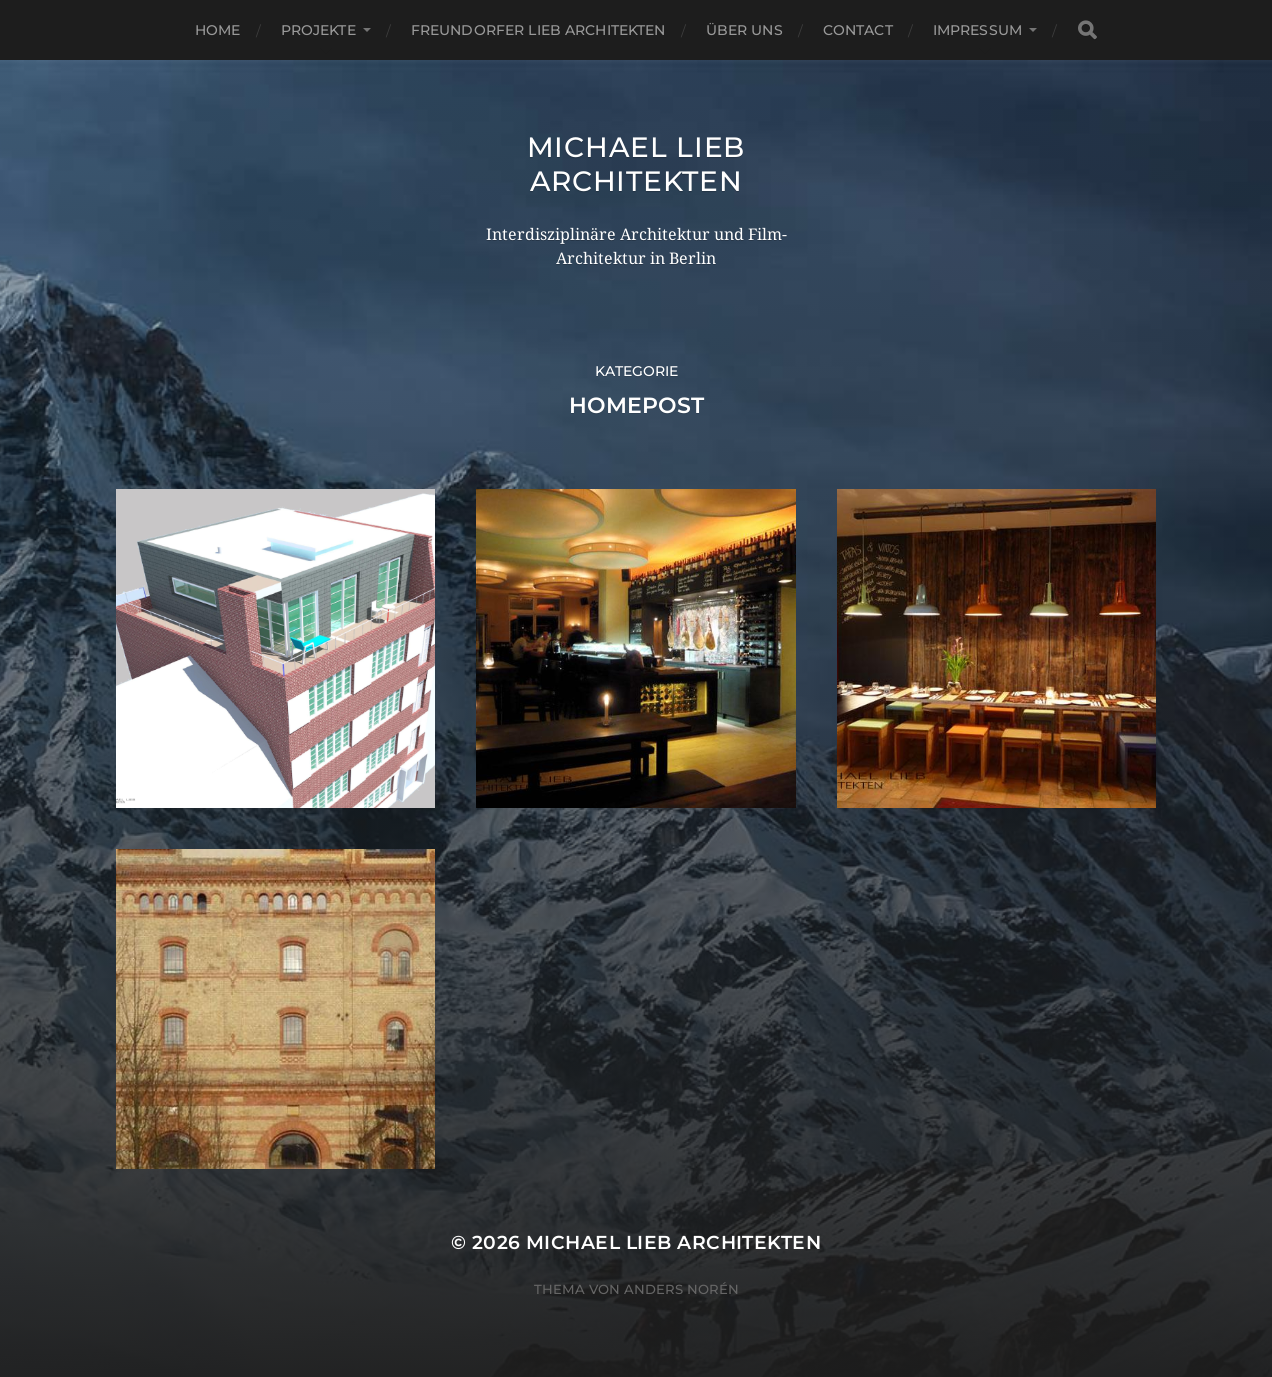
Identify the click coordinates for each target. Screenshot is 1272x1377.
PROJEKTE (318, 30)
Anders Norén (681, 1289)
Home (218, 30)
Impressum (977, 30)
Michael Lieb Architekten (636, 164)
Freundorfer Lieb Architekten (538, 30)
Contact (858, 30)
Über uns (744, 30)
